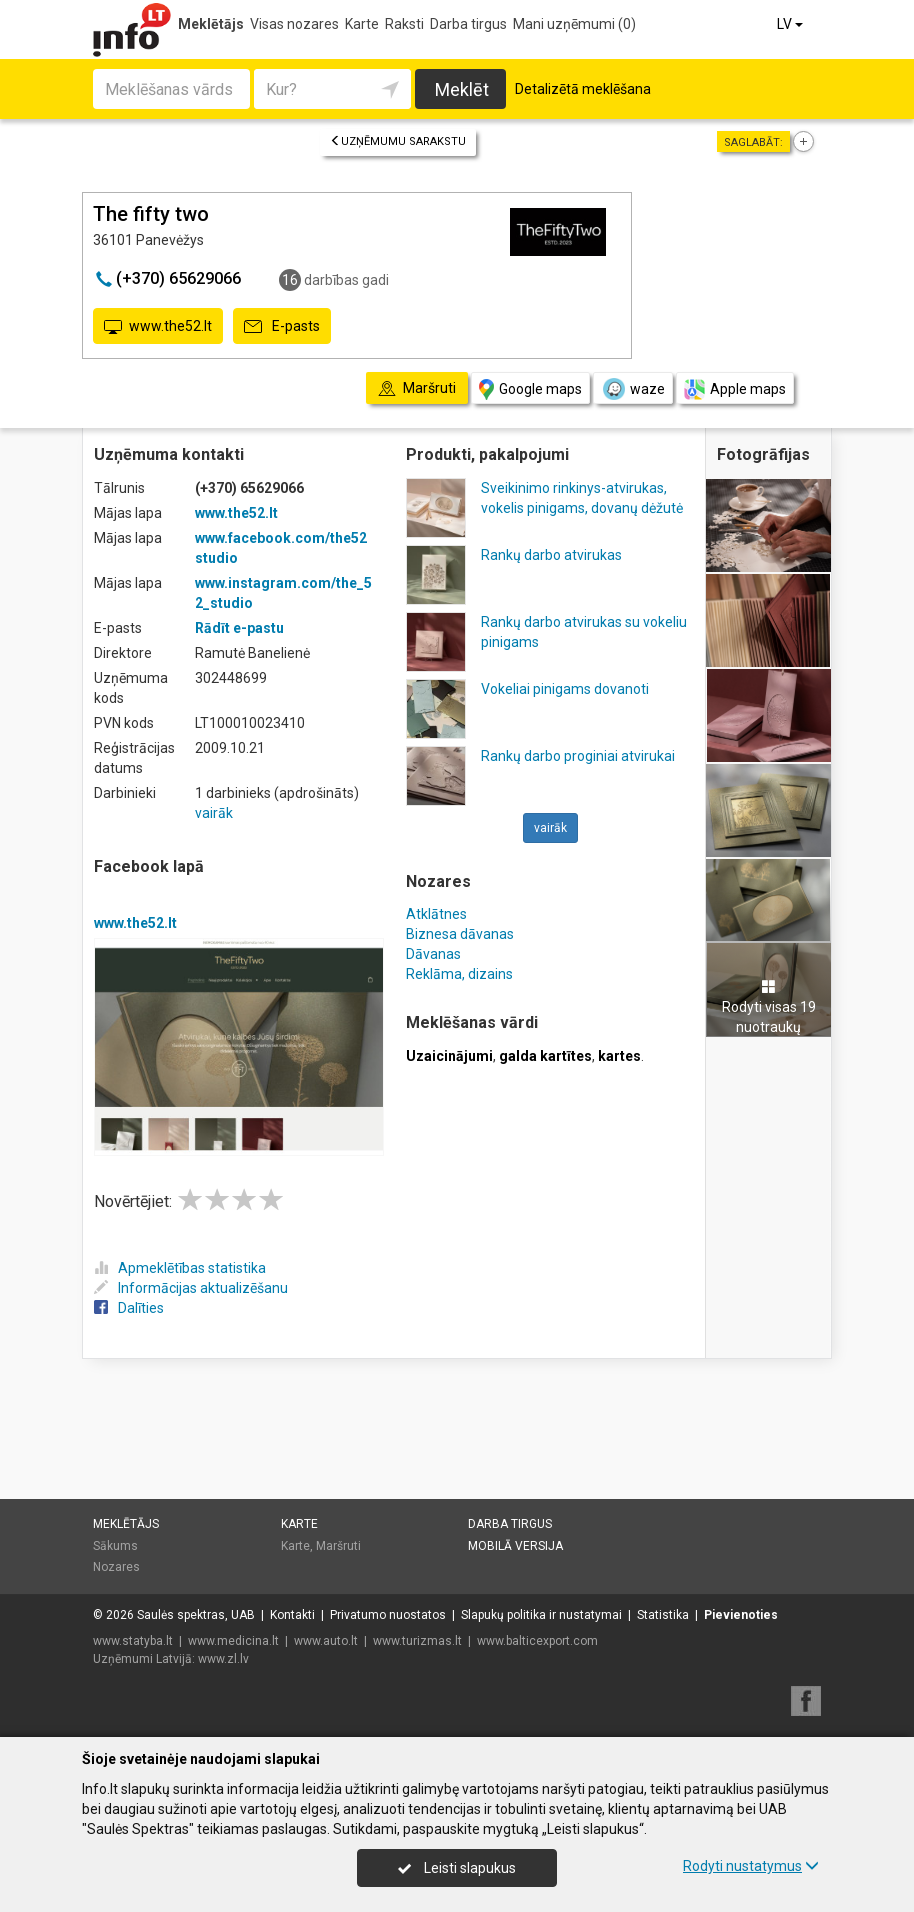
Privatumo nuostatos (388, 1615)
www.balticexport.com (537, 1641)
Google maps (530, 389)
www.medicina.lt (233, 1641)
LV (791, 24)
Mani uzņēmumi (574, 24)
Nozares (116, 1567)
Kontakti (292, 1615)
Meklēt (462, 89)
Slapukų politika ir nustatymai (541, 1615)
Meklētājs (211, 24)
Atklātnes (436, 914)
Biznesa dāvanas (460, 934)
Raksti (404, 24)
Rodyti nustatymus (751, 1866)
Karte (362, 24)
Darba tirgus (468, 24)
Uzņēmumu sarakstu (398, 141)
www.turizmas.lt (417, 1641)
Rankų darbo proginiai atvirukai (578, 756)
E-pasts (282, 327)
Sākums (115, 1546)
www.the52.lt (158, 327)
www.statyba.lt (133, 1641)
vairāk (214, 813)
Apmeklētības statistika (180, 1268)
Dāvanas (433, 954)
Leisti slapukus (457, 1868)
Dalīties (129, 1308)
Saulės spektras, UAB (196, 1615)
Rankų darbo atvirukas (551, 555)
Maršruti (338, 1546)
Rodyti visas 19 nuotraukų (769, 1007)
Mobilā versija (515, 1546)
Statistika (663, 1615)
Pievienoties (741, 1615)
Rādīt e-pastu (239, 628)
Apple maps (735, 389)
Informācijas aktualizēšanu (191, 1288)
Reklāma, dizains (459, 974)
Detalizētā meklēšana (583, 89)
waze (633, 389)
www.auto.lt (326, 1641)
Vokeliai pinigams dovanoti (565, 689)
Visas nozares (294, 24)
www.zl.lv (223, 1659)
